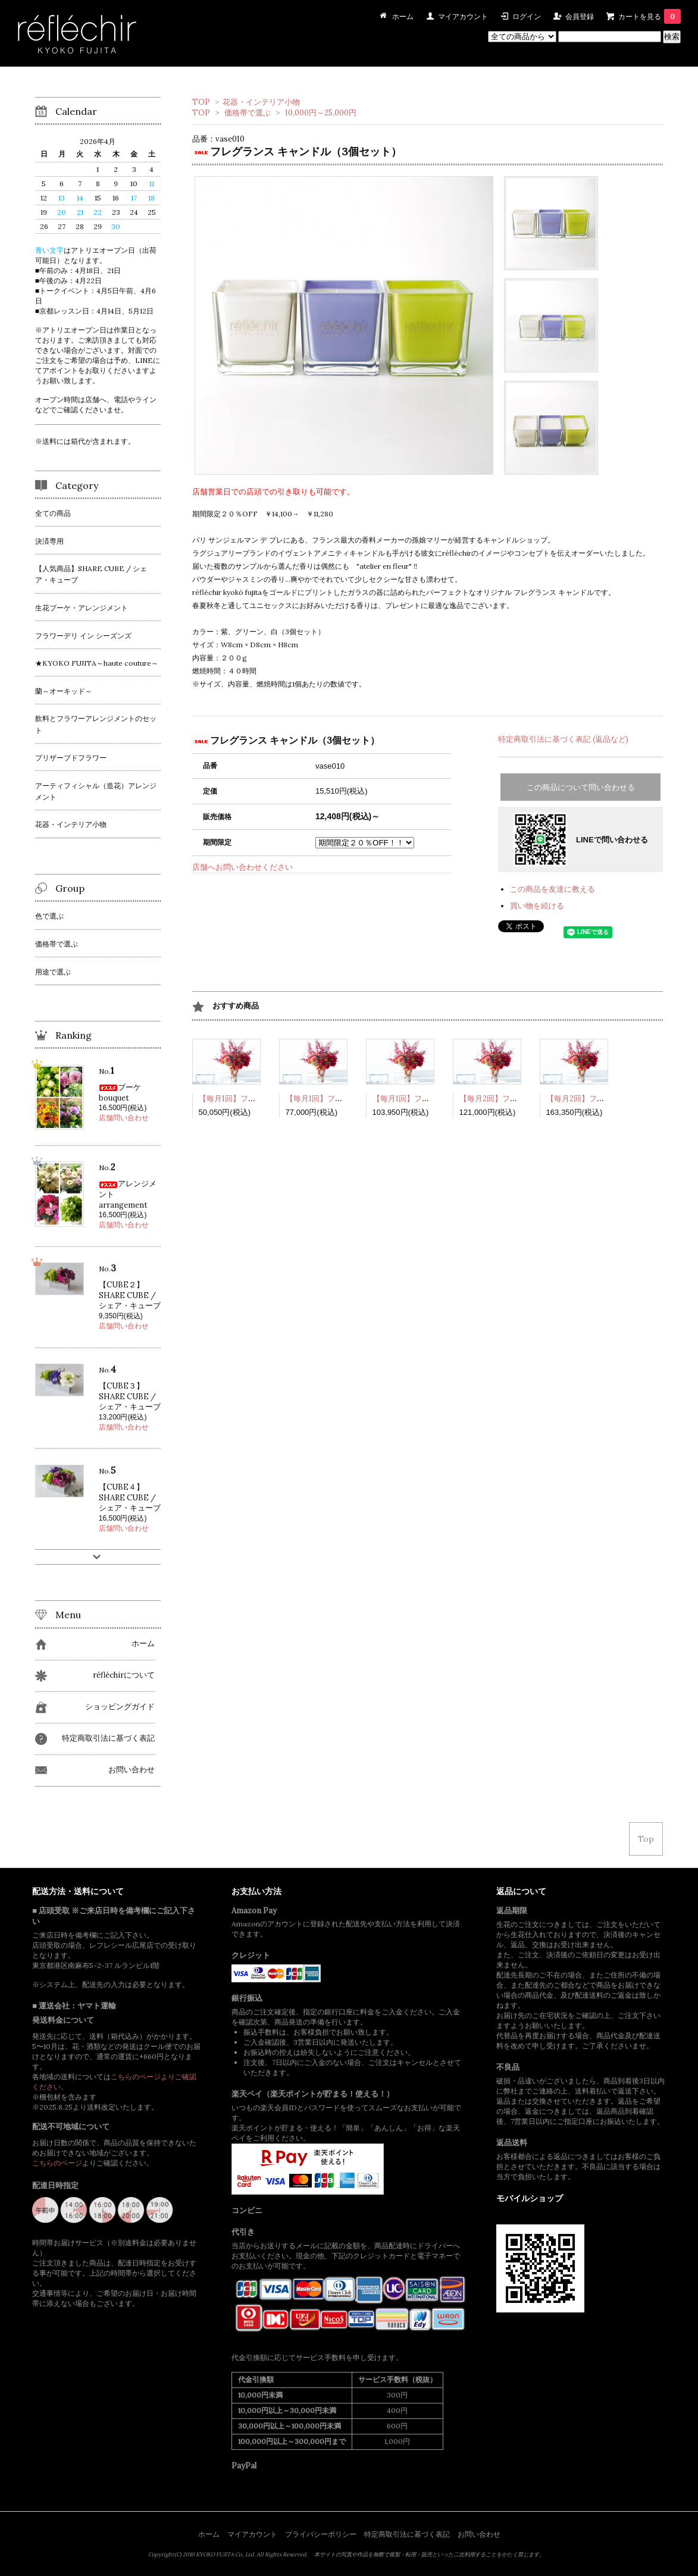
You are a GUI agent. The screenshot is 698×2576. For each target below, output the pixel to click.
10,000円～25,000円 (320, 113)
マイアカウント (463, 16)
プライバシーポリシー (320, 2534)
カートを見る (649, 16)
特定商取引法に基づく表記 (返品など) (563, 739)
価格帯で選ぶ (247, 113)
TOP (201, 102)
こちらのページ (57, 2162)
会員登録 (579, 16)
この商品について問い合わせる (581, 787)
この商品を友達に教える (552, 889)
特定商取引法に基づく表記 (407, 2534)
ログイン (526, 16)
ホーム (209, 2534)
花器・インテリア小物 (261, 102)
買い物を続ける (537, 906)
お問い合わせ (479, 2534)
